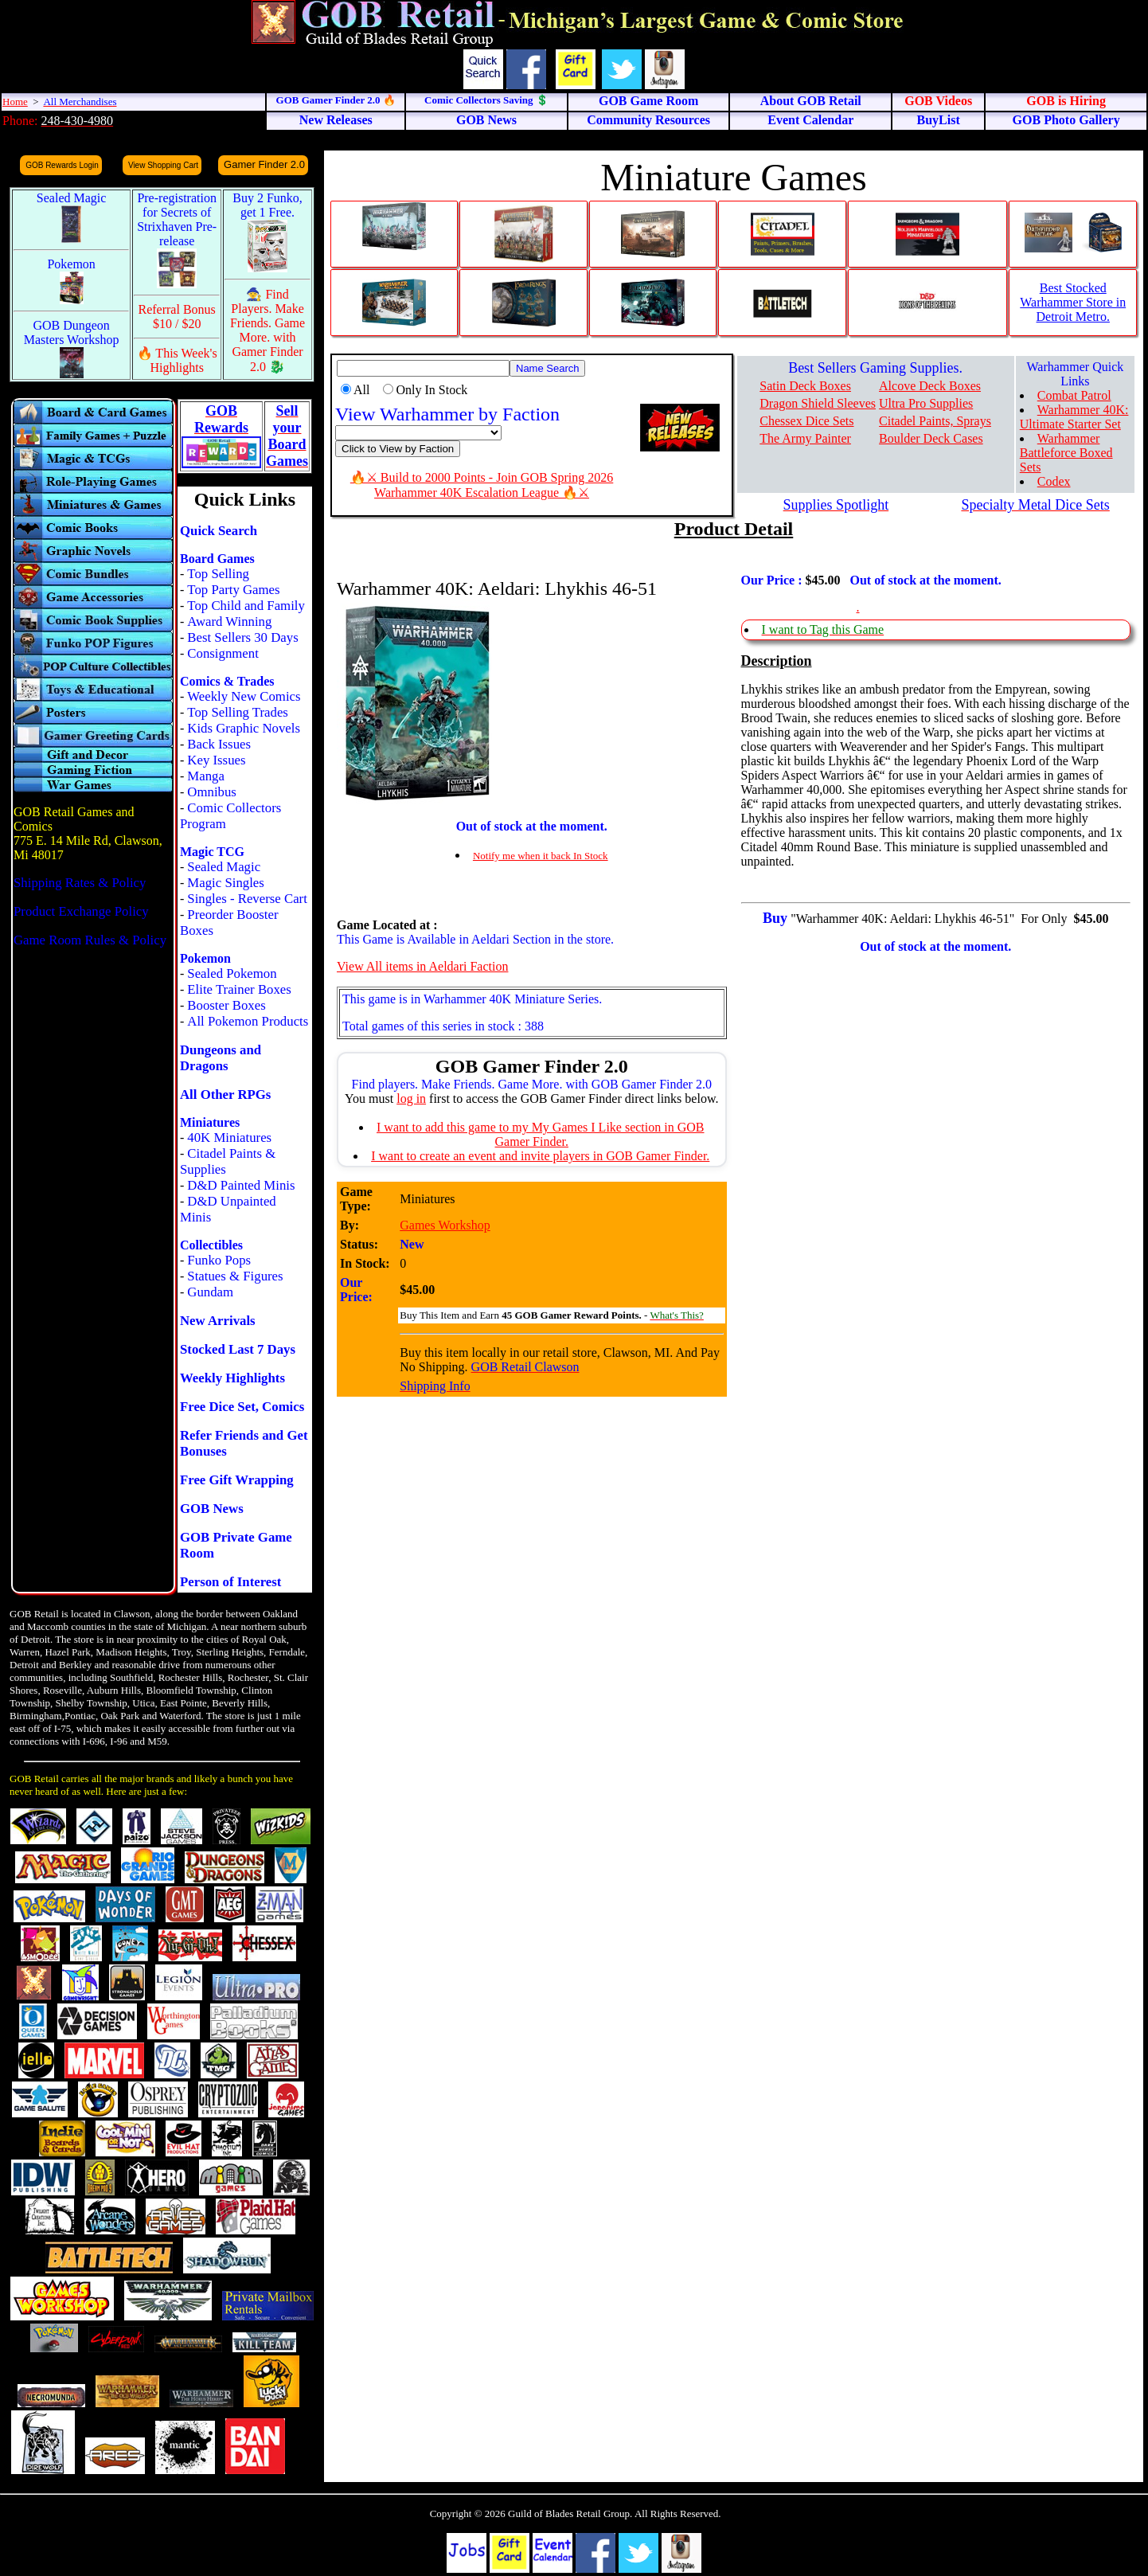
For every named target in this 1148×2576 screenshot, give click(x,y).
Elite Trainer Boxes (239, 989)
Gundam (210, 1292)
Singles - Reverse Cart (247, 898)
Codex (1054, 481)
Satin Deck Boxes (805, 386)
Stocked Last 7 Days (237, 1349)
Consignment (223, 653)
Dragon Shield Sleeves (817, 403)
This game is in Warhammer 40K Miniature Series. (472, 999)
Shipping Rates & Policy (80, 882)
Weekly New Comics (243, 696)
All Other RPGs (225, 1094)
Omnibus (211, 791)
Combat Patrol (1074, 395)
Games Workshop (445, 1225)
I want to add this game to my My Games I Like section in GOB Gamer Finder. (540, 1134)
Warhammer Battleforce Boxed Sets (1066, 453)
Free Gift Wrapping (237, 1479)
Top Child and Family (246, 605)
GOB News (212, 1508)
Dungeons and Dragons (220, 1057)
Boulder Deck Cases (931, 438)
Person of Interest (230, 1581)
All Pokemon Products (247, 1021)
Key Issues (216, 760)
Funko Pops (219, 1260)
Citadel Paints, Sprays (935, 421)
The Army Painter (805, 438)
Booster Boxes (226, 1005)
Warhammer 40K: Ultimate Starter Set (1074, 417)
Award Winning (229, 621)
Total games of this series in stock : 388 (443, 1026)
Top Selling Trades (237, 712)
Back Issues (219, 744)
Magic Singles (225, 882)
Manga (206, 776)
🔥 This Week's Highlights (177, 360)
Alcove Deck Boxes (930, 386)
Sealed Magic (223, 866)
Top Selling (218, 573)
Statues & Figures (235, 1276)
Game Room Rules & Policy (90, 940)
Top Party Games (233, 589)
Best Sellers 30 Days (242, 637)
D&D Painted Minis (241, 1185)
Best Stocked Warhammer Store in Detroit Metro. (1073, 302)
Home (15, 101)
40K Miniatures (229, 1137)
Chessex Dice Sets (806, 421)
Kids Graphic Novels (243, 728)
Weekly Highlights (232, 1378)
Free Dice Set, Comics (242, 1406)
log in (411, 1098)
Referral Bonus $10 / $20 (177, 316)
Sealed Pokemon (231, 973)
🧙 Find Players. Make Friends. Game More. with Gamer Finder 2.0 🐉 (267, 330)
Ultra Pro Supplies (926, 403)
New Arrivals (218, 1320)
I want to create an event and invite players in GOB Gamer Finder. (540, 1156)
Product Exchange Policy (81, 911)
